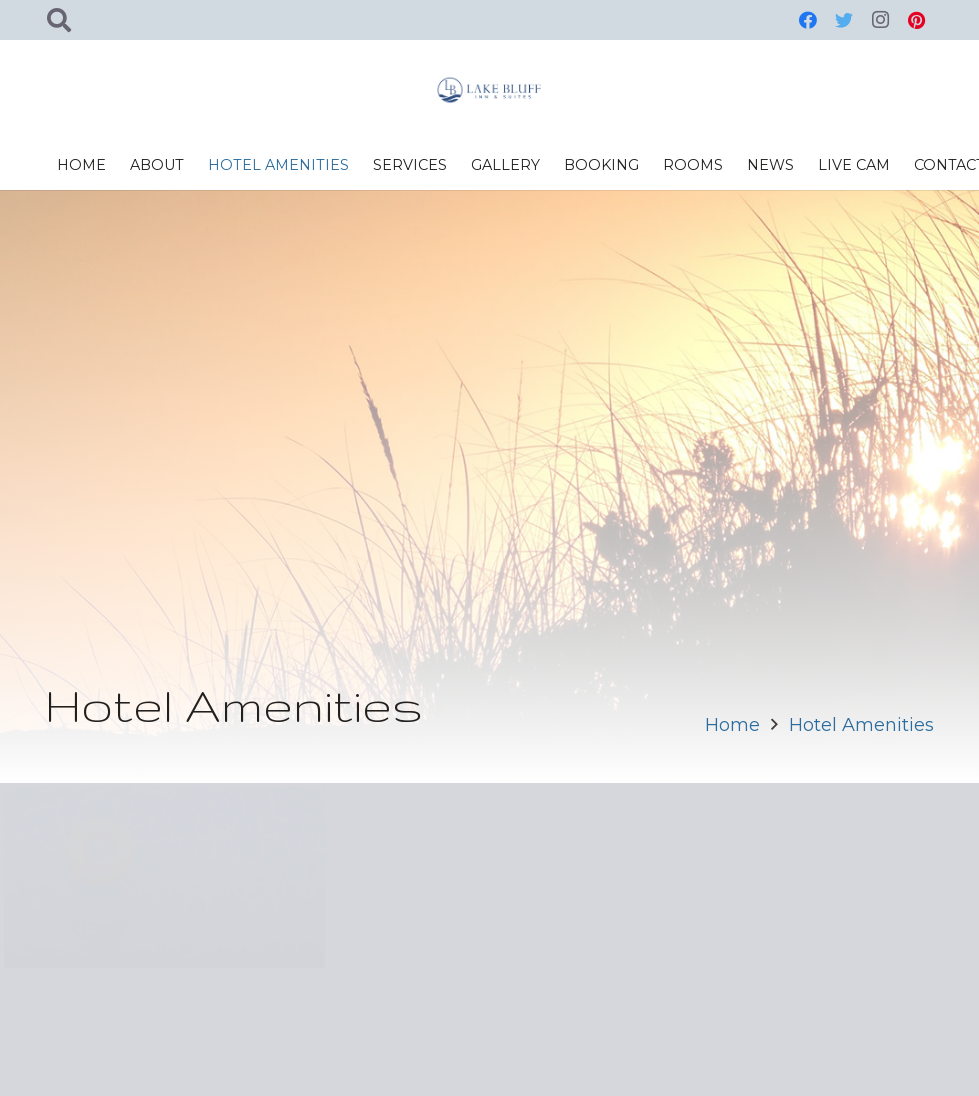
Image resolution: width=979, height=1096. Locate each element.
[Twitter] (844, 20)
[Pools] (164, 877)
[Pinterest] (916, 20)
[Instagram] (880, 20)
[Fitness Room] (814, 877)
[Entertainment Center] (489, 877)
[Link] (490, 90)
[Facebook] (808, 20)
